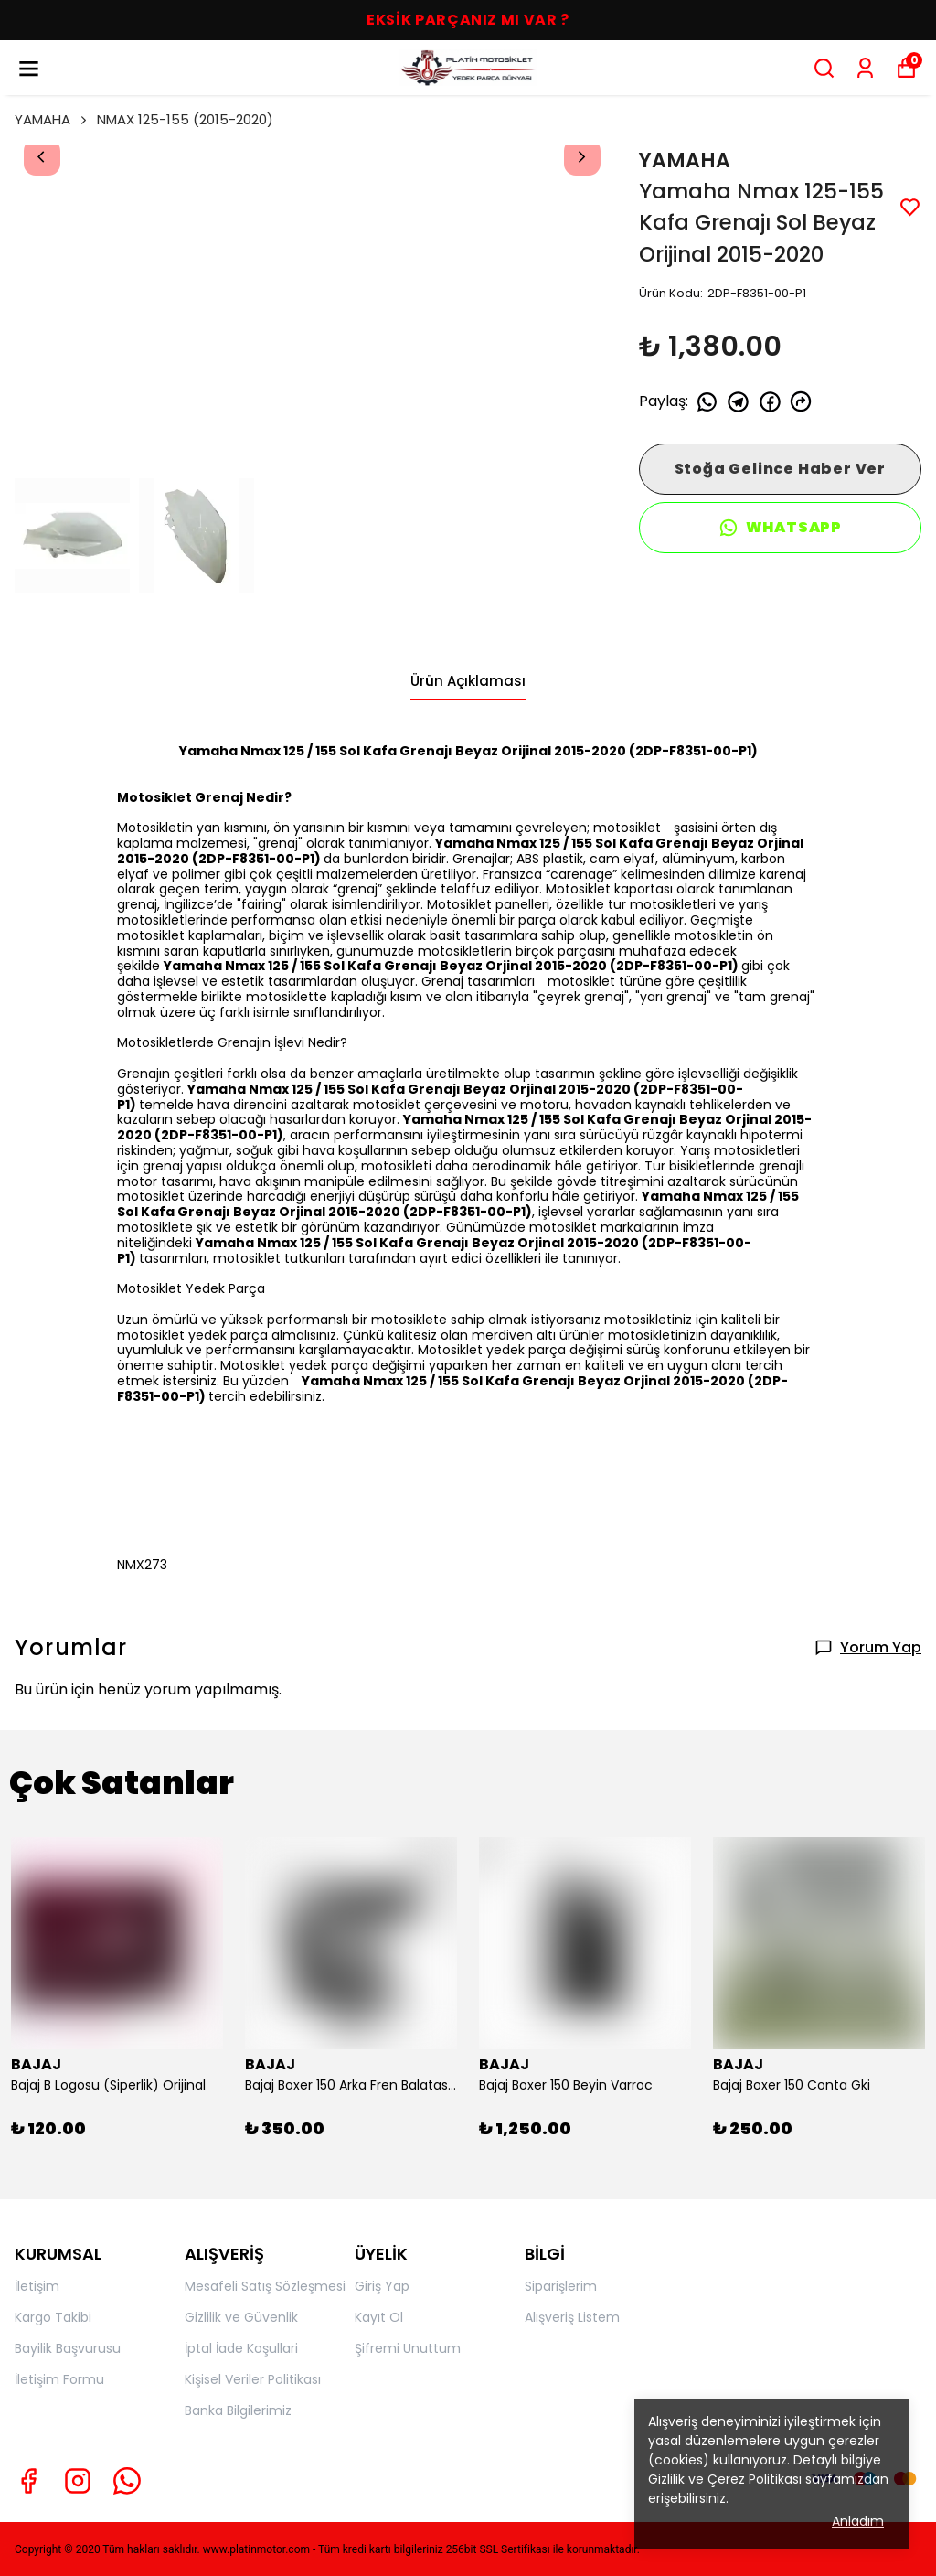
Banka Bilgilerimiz (238, 2410)
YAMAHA (52, 119)
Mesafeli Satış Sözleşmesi (265, 2286)
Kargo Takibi (53, 2317)
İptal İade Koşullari (241, 2348)
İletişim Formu (59, 2379)
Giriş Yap (382, 2286)
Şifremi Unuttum (408, 2348)
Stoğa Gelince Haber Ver (780, 468)
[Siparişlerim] (865, 68)
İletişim (37, 2286)
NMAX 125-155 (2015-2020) (185, 119)
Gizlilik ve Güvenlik (241, 2317)
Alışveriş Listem (572, 2317)
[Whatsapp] (127, 2481)
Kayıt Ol (379, 2317)
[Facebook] (28, 2481)
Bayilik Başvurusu (68, 2348)
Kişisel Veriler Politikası (253, 2379)
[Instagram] (77, 2481)
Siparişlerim (561, 2286)
